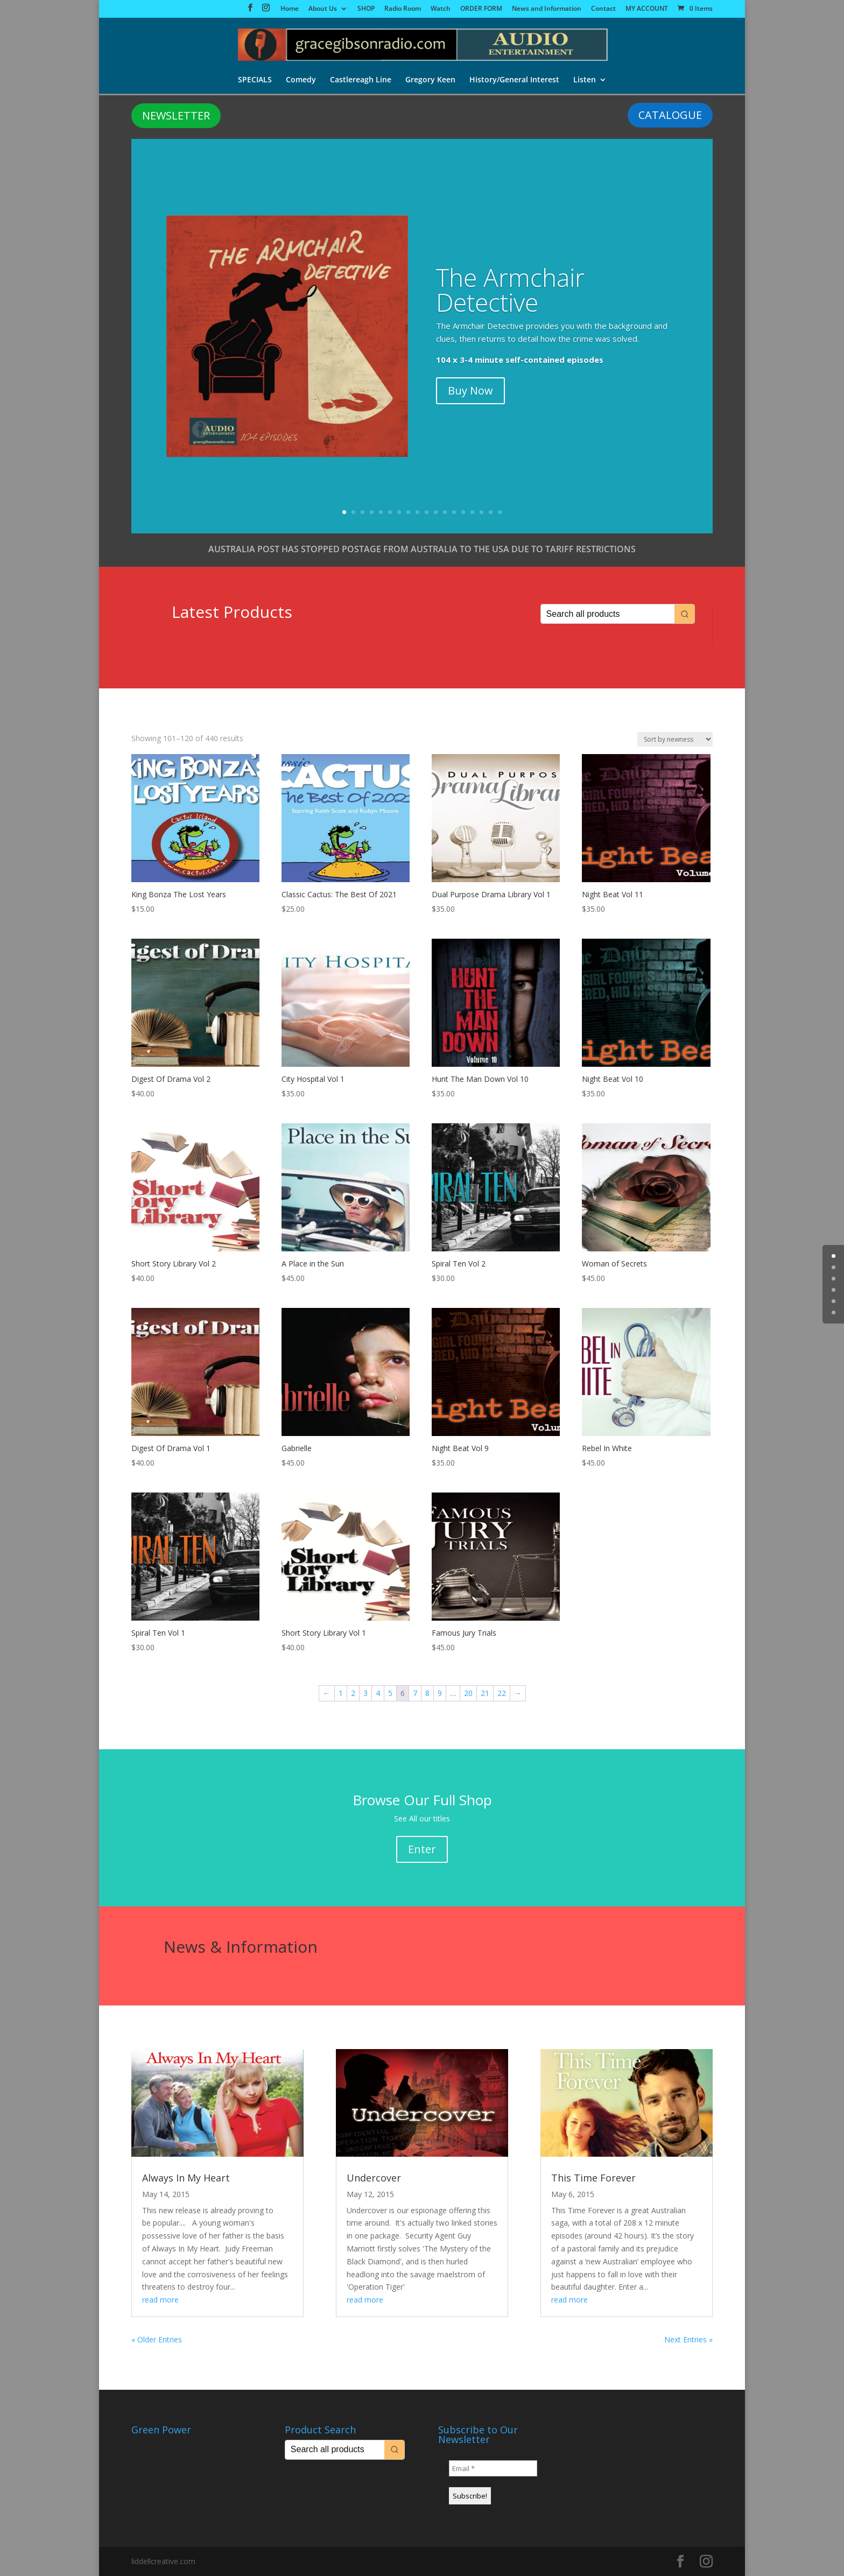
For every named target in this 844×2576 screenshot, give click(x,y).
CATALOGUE (670, 115)
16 (481, 512)
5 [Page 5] (390, 1693)
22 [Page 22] (501, 1693)
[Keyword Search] (607, 613)
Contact (603, 9)
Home (289, 9)
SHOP (366, 9)
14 (463, 512)
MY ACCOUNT (646, 9)
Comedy (301, 80)
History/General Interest (514, 80)
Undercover (374, 2177)
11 (436, 512)
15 (472, 512)
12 (445, 512)
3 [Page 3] (365, 1693)
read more (160, 2300)
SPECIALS (255, 80)
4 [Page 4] (378, 1693)
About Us (322, 9)
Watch (441, 9)
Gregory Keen (430, 80)
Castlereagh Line (360, 80)
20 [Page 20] (468, 1693)
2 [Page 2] (353, 1693)
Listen (584, 80)
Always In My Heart (186, 2177)
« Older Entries (156, 2339)
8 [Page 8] (427, 1693)
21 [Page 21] (485, 1693)
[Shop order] (675, 739)
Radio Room (402, 9)
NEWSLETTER (176, 115)
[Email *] (493, 2468)
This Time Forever (593, 2177)
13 (454, 512)
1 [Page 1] (341, 1693)
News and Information (546, 9)
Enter (422, 1849)
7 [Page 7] (415, 1693)
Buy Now (470, 390)
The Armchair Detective (510, 290)
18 (500, 512)
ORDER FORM (481, 9)
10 (426, 512)
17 (491, 512)
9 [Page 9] (440, 1693)
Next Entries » (688, 2339)
